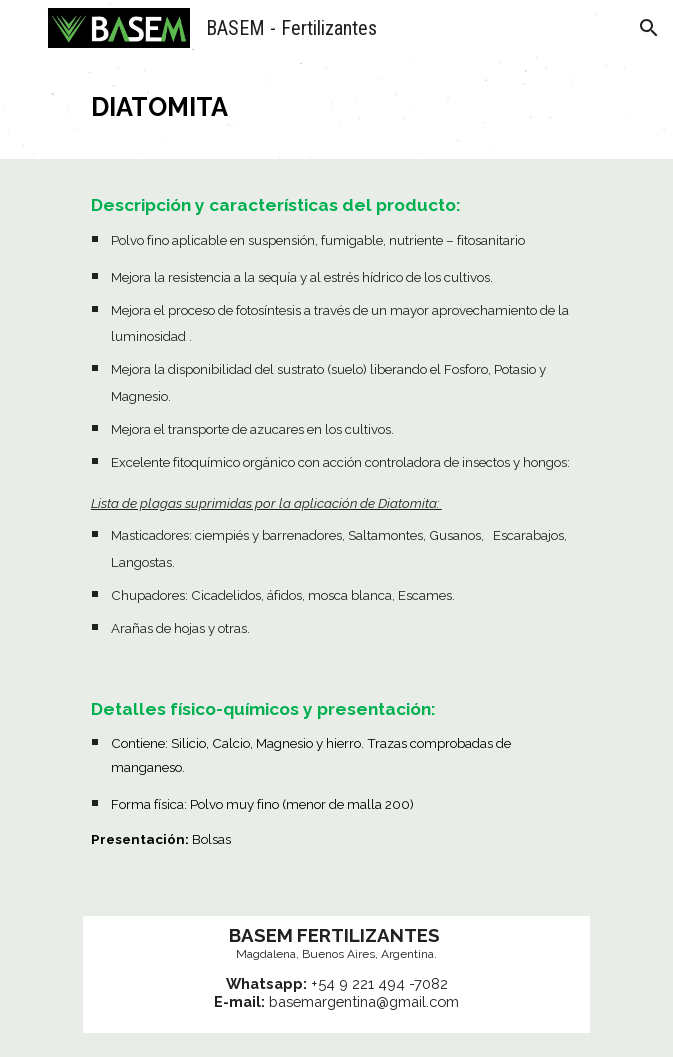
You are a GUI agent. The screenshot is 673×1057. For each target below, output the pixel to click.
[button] (24, 27)
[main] (336, 107)
